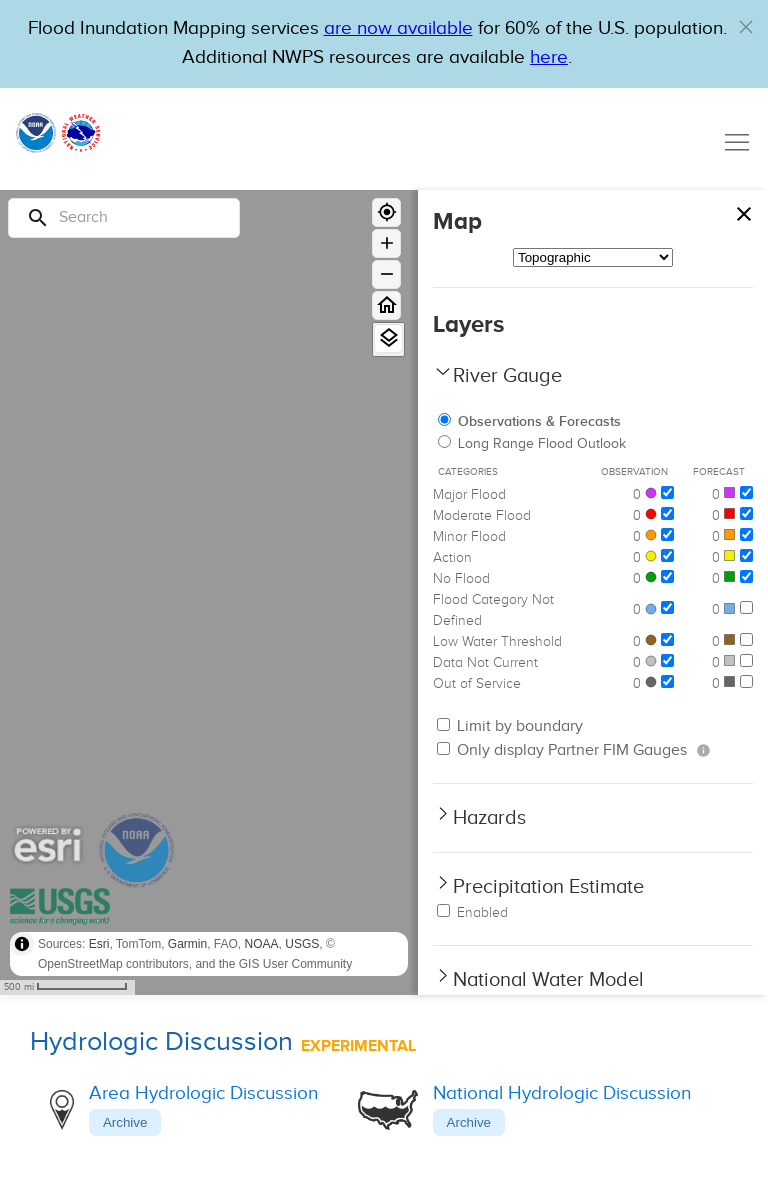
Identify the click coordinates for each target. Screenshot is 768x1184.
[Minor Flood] (667, 534)
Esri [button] (99, 944)
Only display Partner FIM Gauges (562, 750)
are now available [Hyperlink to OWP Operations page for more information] (398, 28)
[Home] (386, 305)
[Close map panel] (743, 209)
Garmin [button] (187, 944)
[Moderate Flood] (667, 513)
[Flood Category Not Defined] (667, 607)
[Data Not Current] (667, 660)
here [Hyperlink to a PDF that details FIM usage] (549, 57)
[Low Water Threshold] (667, 639)
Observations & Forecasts (529, 421)
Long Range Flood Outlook (532, 444)
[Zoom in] (386, 243)
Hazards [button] (489, 818)
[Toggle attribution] (22, 944)
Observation (634, 472)
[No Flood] (667, 576)
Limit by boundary (510, 726)
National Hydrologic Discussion (562, 1093)
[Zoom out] (386, 274)
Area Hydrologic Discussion (203, 1093)
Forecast (719, 472)
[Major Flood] (667, 492)
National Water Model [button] (548, 980)
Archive (125, 1122)
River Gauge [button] (507, 376)
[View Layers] (388, 338)
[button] (746, 27)
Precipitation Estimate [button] (548, 887)
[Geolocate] (386, 212)
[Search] (124, 218)
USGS (302, 944)
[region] (209, 592)
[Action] (667, 555)
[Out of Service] (667, 681)
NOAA (262, 944)
